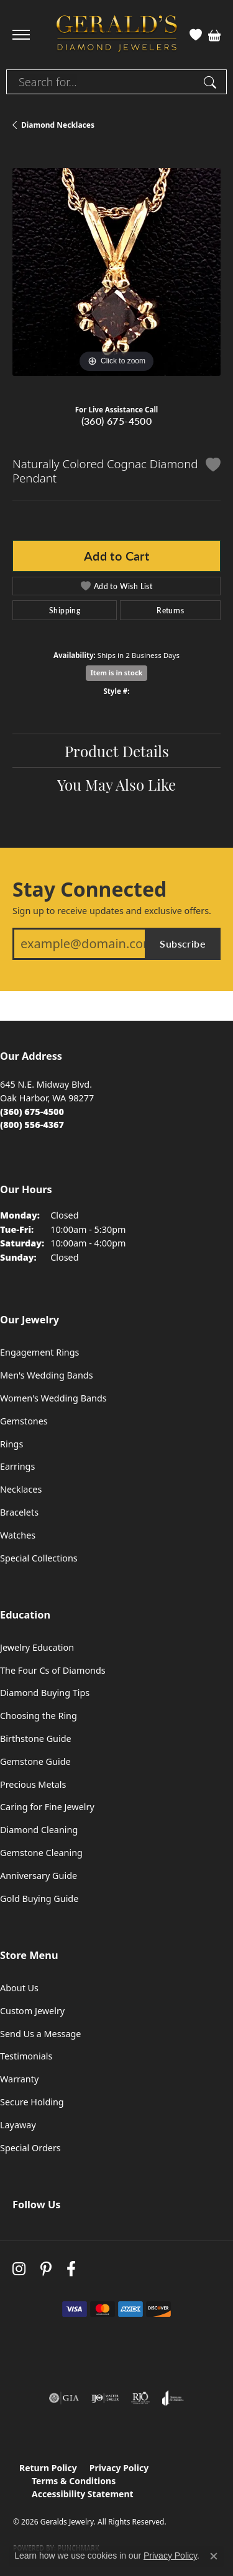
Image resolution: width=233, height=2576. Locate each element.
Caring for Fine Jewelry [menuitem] (47, 1807)
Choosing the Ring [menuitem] (38, 1715)
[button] (196, 34)
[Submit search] (212, 82)
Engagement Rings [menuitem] (40, 1352)
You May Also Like (116, 783)
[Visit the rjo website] (140, 2398)
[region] (116, 272)
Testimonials (26, 2056)
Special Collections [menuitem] (39, 1558)
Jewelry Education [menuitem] (37, 1647)
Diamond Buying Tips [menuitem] (44, 1693)
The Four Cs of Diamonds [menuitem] (53, 1670)
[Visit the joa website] (173, 2398)
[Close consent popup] (213, 2556)
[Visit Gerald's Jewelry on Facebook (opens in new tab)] (71, 2268)
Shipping (64, 610)
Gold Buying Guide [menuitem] (39, 1898)
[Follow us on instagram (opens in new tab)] (18, 2268)
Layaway (18, 2125)
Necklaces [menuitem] (21, 1489)
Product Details (117, 750)
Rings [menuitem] (11, 1444)
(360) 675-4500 (116, 420)
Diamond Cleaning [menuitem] (39, 1830)
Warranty (19, 2079)
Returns (170, 610)
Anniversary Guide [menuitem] (38, 1875)
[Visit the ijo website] (105, 2398)
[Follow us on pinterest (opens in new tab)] (46, 2268)
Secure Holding (32, 2102)
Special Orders (30, 2148)
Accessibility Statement (83, 2494)
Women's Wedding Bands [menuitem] (53, 1398)
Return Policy (48, 2468)
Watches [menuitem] (17, 1535)
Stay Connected (89, 889)
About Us (19, 1988)
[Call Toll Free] (32, 1124)
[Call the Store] (32, 1111)
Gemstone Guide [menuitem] (35, 1761)
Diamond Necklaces (57, 125)
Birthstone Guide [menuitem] (35, 1738)
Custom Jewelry (32, 2011)
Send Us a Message (40, 2034)
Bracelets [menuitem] (19, 1512)
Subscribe (183, 943)
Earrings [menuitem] (17, 1466)
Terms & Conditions (74, 2481)
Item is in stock (117, 672)
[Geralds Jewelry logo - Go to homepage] (117, 35)
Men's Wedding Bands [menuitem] (46, 1375)
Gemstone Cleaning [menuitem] (41, 1853)
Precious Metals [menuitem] (33, 1784)
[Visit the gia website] (64, 2398)
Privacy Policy (118, 2468)
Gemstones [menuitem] (24, 1421)
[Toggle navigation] (21, 34)
